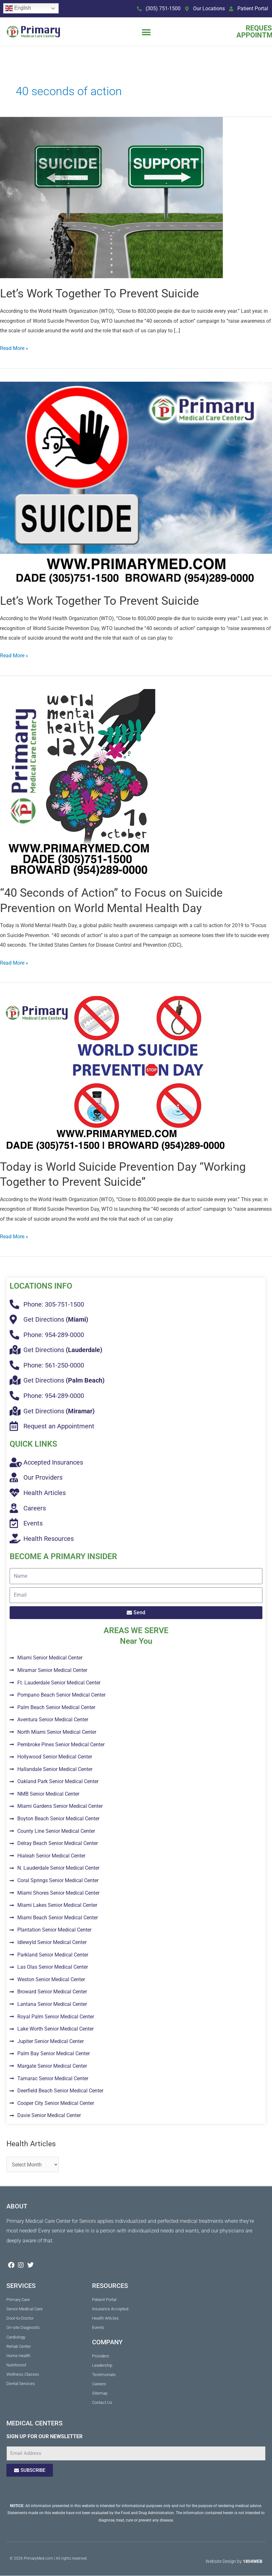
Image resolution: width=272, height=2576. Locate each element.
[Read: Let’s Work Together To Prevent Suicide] (111, 197)
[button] (146, 32)
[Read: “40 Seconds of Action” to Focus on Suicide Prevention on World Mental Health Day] (77, 783)
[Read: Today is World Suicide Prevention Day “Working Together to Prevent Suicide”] (116, 1073)
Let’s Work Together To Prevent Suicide (99, 293)
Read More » (14, 347)
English (18, 8)
